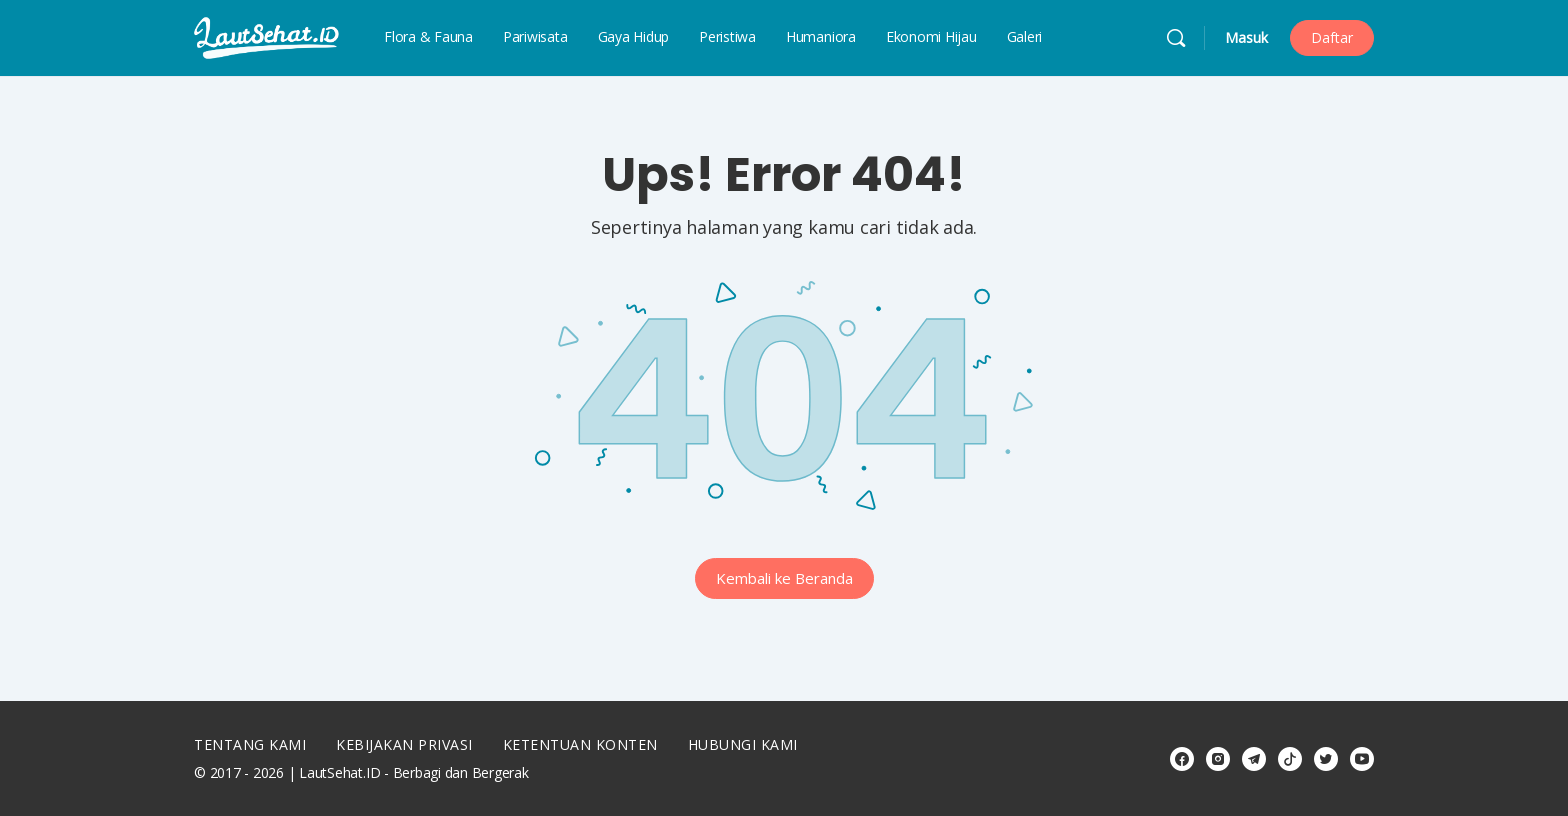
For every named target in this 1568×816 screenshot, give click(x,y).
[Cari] (1176, 38)
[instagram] (1218, 759)
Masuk (1246, 37)
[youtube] (1362, 759)
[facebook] (1182, 759)
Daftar (1332, 37)
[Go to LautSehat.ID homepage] (266, 36)
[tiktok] (1290, 759)
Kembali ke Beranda (784, 578)
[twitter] (1326, 759)
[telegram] (1254, 759)
